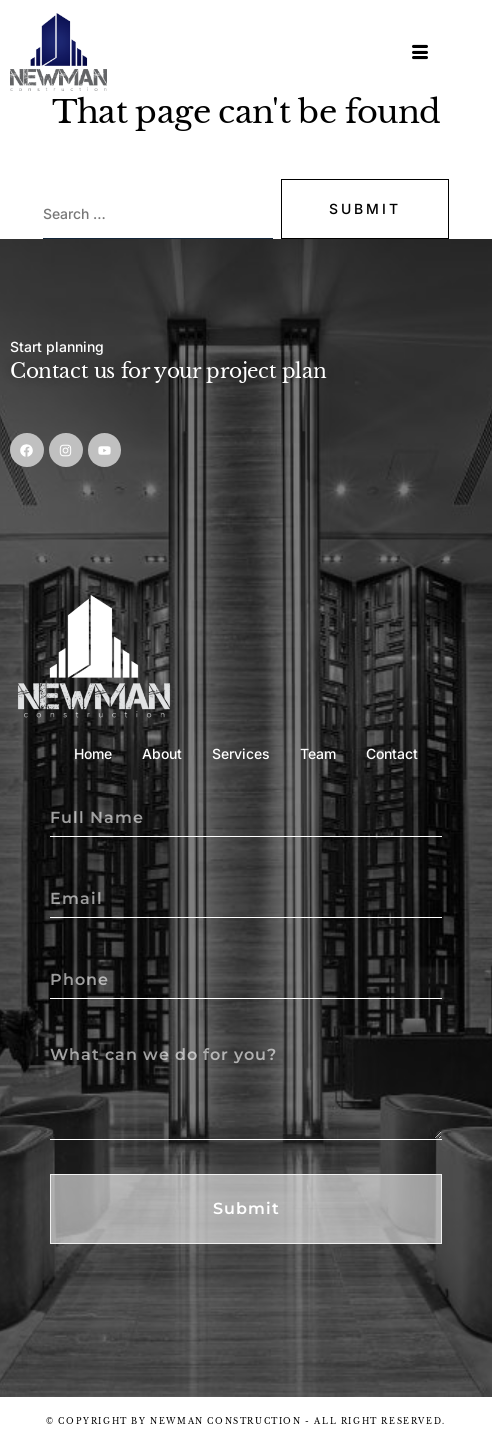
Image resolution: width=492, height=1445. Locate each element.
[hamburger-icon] (421, 52)
